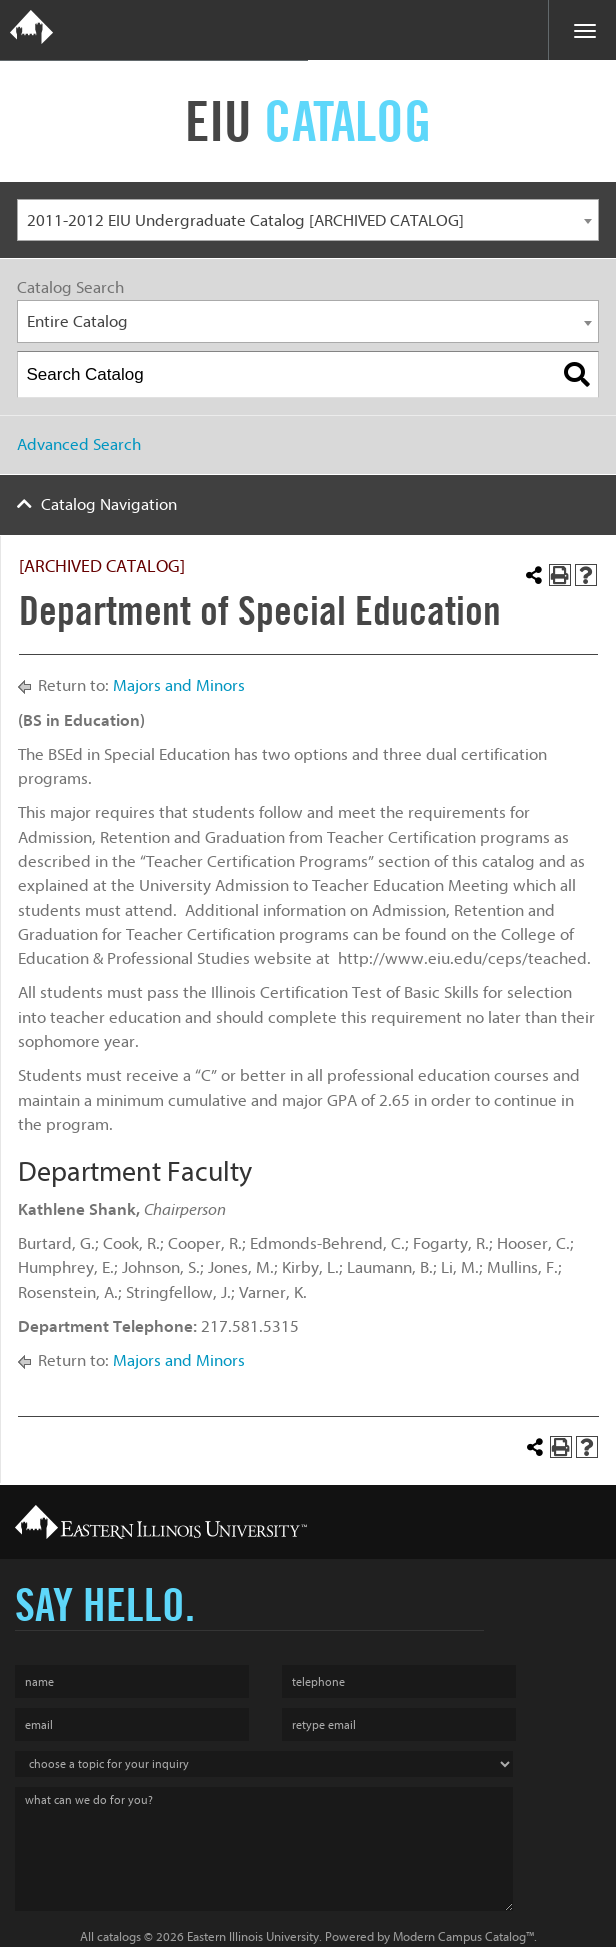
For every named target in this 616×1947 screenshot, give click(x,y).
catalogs (119, 1936)
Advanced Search (79, 444)
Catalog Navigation (109, 504)
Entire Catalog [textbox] (77, 321)
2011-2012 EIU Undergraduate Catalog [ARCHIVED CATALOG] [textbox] (245, 220)
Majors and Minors (179, 685)
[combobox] (308, 220)
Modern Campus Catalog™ (463, 1936)
